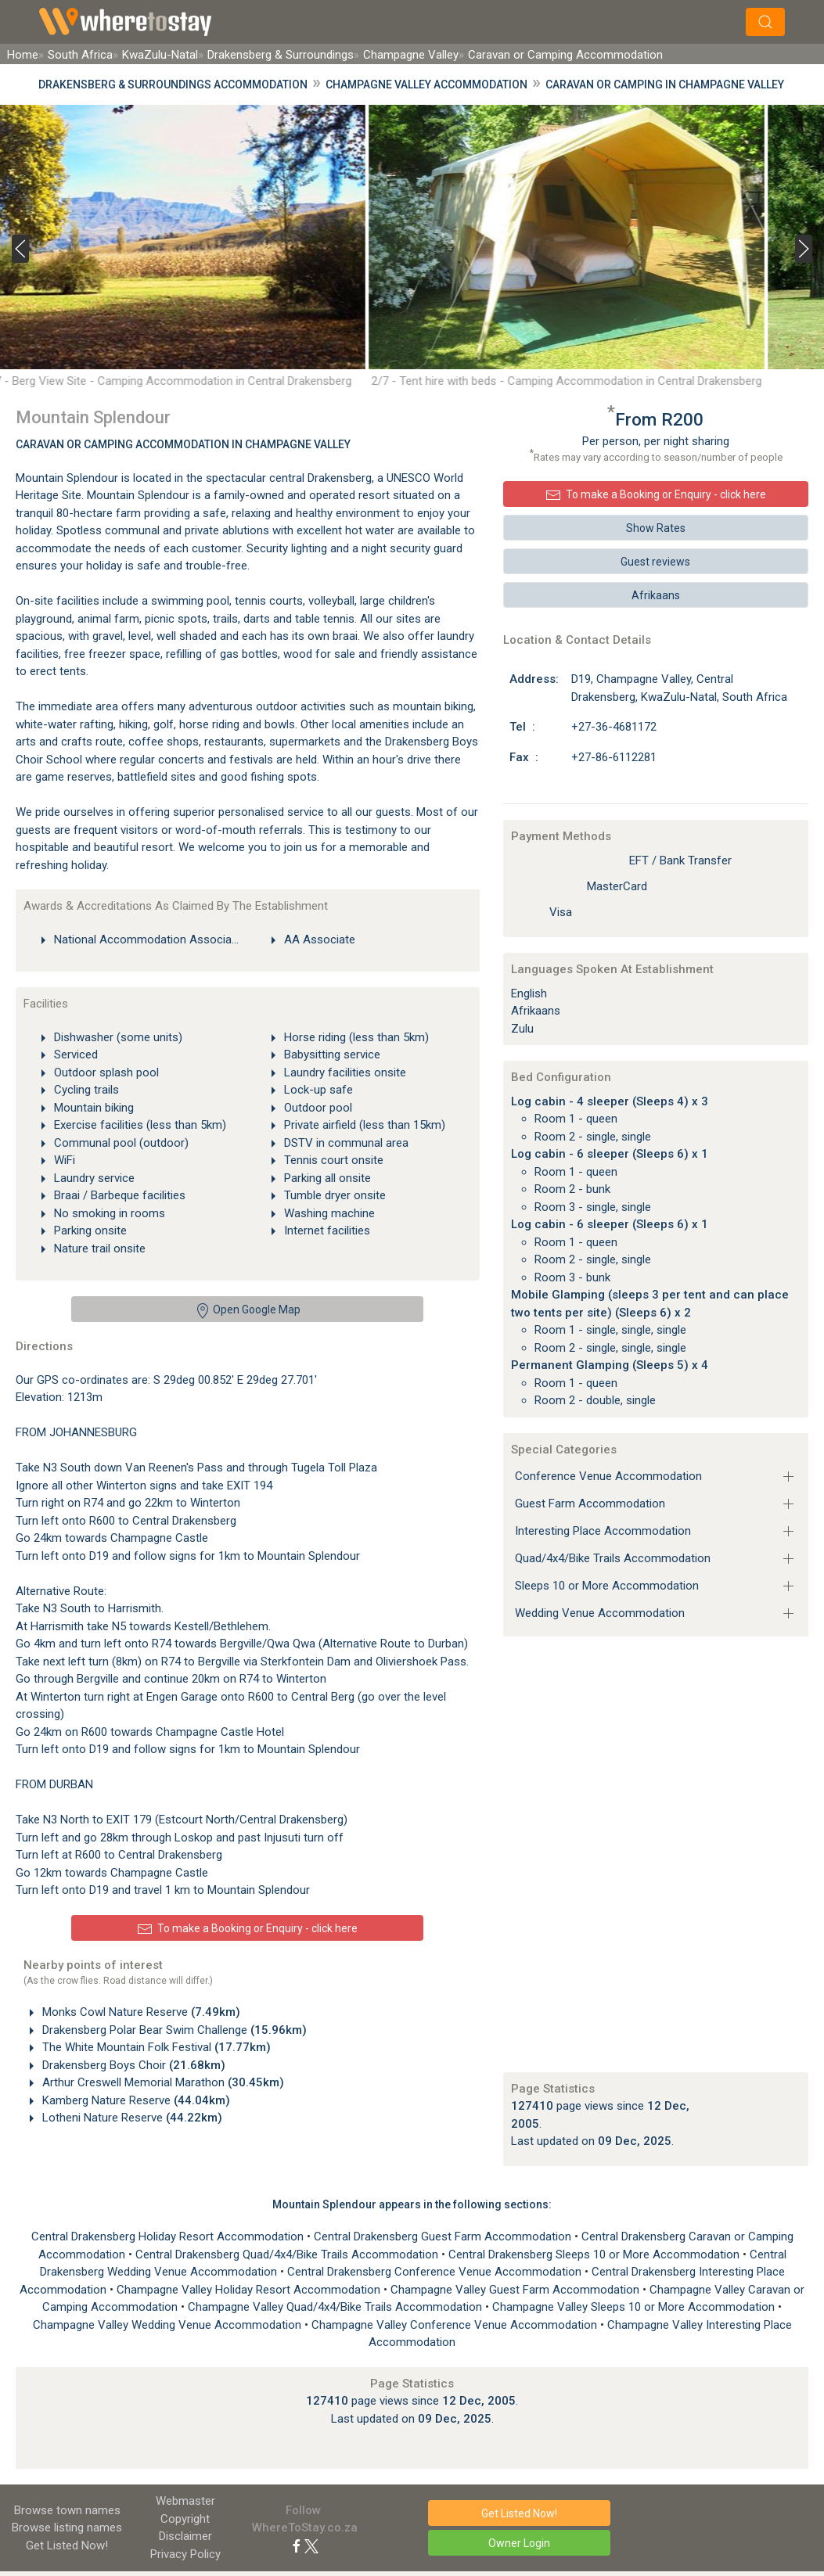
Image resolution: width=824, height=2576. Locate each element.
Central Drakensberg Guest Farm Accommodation (444, 2236)
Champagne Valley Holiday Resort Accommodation (250, 2290)
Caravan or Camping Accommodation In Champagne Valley (183, 444)
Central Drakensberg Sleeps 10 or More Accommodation (595, 2254)
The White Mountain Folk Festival (155, 2047)
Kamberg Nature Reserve (134, 2100)
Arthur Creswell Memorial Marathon (161, 2082)
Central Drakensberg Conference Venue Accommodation (436, 2272)
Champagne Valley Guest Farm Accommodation (516, 2290)
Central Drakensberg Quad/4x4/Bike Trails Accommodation (288, 2254)
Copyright (185, 2519)
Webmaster (185, 2501)
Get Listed (67, 2545)
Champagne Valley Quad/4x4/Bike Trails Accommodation (336, 2307)
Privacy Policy (185, 2554)
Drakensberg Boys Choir (132, 2065)
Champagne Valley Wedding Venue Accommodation (168, 2325)
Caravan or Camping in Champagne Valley (664, 84)
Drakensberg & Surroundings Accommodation (173, 84)
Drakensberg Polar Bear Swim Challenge (173, 2030)
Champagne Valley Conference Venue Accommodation (455, 2325)
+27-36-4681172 (614, 727)
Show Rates (655, 528)
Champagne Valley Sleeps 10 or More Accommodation (635, 2307)
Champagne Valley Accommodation (426, 84)
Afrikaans (655, 595)
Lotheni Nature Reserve (130, 2118)
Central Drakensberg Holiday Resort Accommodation (169, 2236)
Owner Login (519, 2543)
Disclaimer (185, 2536)
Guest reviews (655, 561)
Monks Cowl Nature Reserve (139, 2012)
